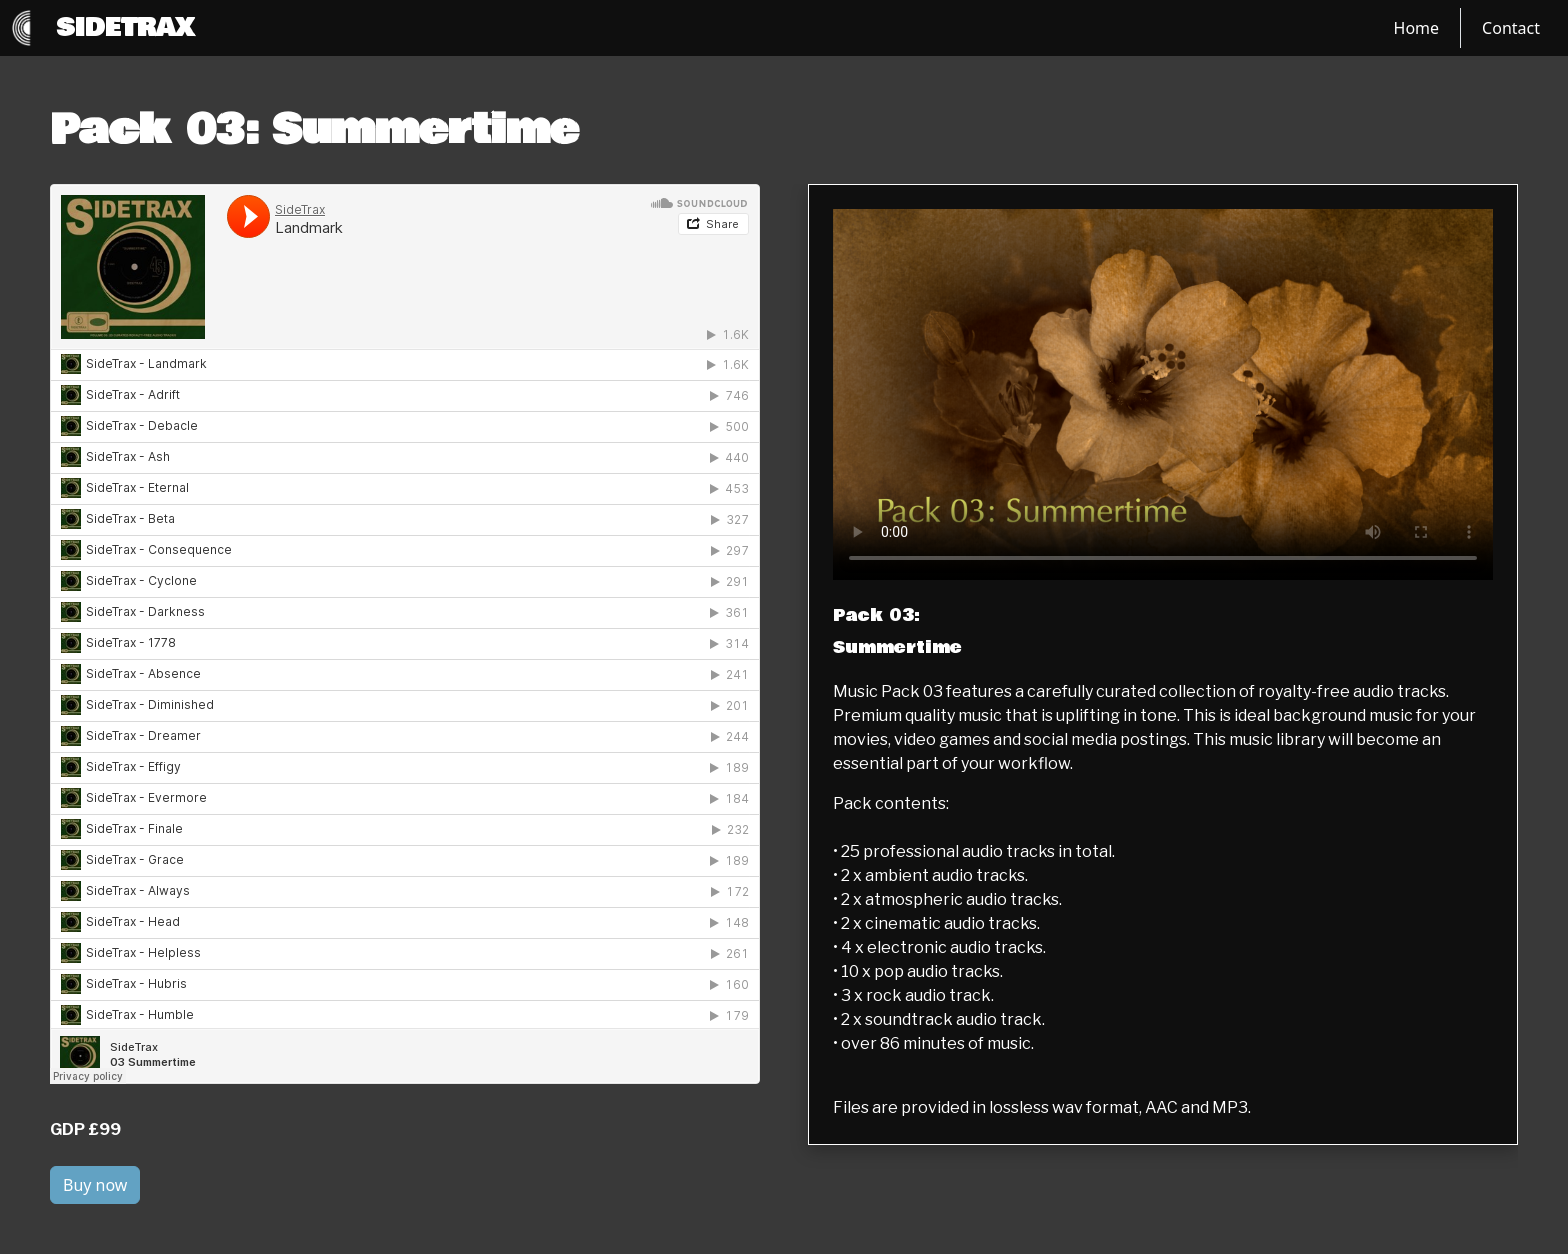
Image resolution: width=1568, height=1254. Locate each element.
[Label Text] (1163, 394)
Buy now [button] (95, 1185)
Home (1417, 28)
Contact (1511, 28)
